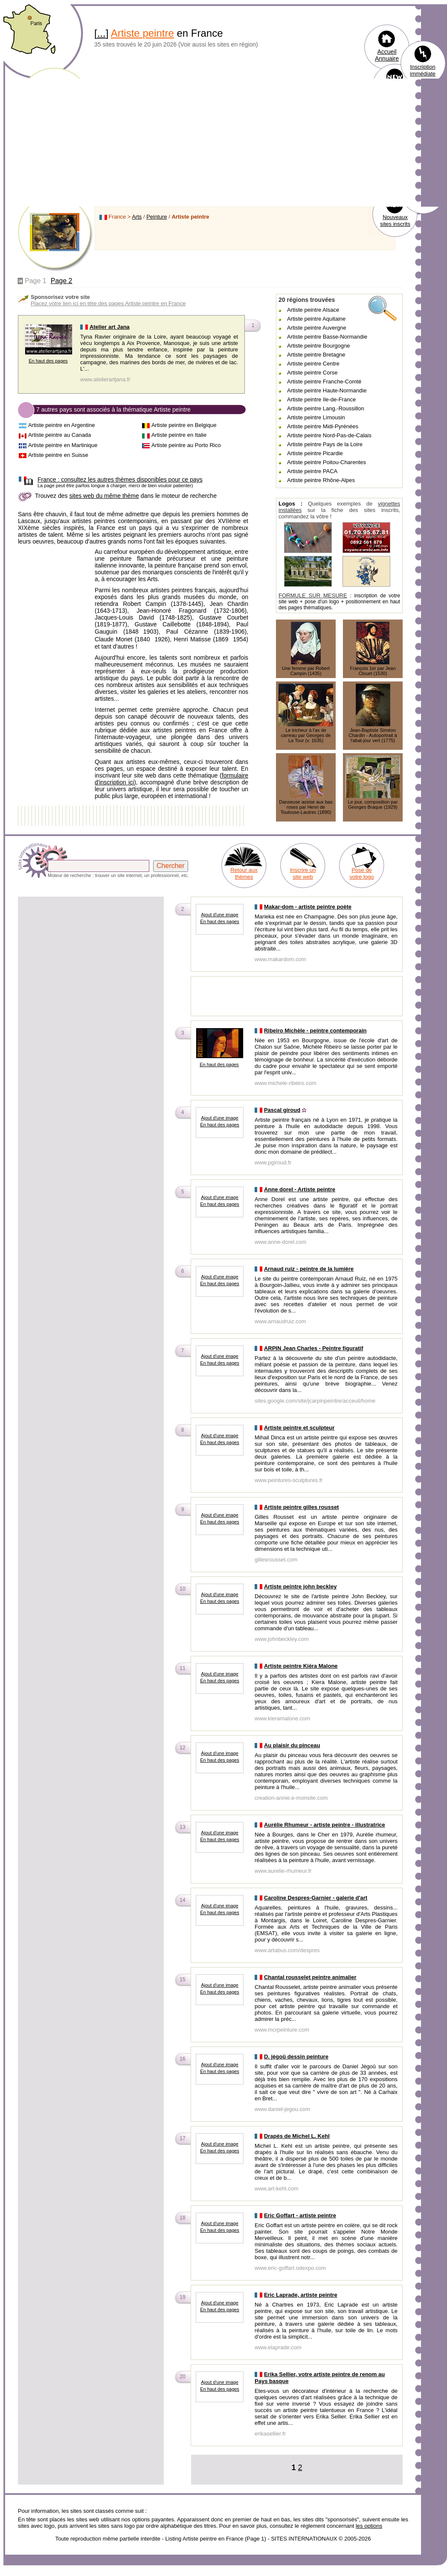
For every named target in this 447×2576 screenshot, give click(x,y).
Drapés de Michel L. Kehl (297, 2136)
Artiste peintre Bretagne (316, 354)
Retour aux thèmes (244, 873)
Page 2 (62, 280)
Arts (137, 216)
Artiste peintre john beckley (300, 1586)
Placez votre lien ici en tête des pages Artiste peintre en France (108, 303)
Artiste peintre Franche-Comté (324, 381)
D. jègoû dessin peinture (296, 2056)
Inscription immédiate (422, 70)
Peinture (156, 216)
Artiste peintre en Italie (178, 435)
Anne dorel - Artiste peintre (299, 1189)
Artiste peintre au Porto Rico (186, 445)
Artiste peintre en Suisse (58, 455)
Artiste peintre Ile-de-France (321, 399)
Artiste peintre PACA (312, 471)
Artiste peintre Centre (313, 363)
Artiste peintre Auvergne (316, 328)
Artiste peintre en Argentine (61, 425)
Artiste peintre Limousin (316, 417)
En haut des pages (48, 360)
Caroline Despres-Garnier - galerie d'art (315, 1898)
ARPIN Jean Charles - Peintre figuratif (313, 1348)
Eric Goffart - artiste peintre (300, 2215)
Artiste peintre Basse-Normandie (327, 336)
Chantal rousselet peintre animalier (310, 1977)
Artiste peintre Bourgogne (318, 345)
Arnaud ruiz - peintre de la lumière (309, 1269)
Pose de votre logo (361, 873)
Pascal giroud (282, 1110)
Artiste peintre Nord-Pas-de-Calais (329, 435)
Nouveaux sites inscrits (395, 220)
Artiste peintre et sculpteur (299, 1427)
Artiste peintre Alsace (313, 310)
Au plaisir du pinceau (292, 1745)
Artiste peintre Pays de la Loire (325, 444)
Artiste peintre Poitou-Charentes (326, 462)
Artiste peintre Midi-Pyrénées (322, 426)
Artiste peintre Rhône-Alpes (321, 480)
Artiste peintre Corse (312, 372)
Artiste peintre (142, 33)
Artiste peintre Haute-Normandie (326, 390)
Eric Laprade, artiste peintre (300, 2295)
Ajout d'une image (219, 914)
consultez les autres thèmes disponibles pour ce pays (120, 479)
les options (369, 2526)
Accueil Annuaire (387, 55)
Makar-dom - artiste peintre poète (307, 907)
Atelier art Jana (110, 327)
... (101, 33)
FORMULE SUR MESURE (313, 595)
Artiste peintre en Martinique (63, 445)
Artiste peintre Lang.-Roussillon (325, 408)
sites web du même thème (104, 495)
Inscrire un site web (303, 873)
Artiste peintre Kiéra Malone (301, 1666)
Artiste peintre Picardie (315, 453)
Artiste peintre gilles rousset (301, 1507)
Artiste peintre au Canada (59, 435)
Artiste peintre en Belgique (183, 425)
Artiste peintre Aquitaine (316, 319)
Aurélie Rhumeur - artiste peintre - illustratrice (324, 1825)
